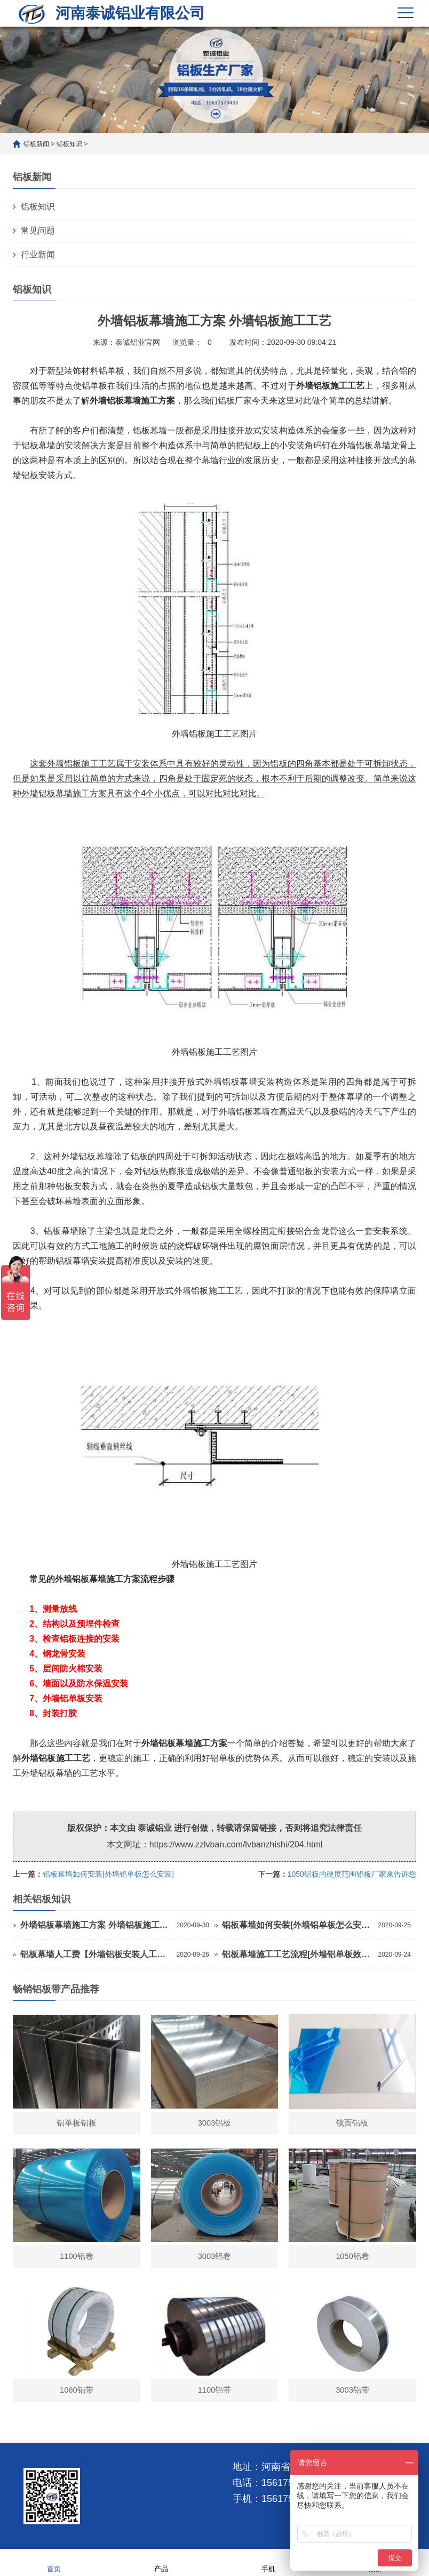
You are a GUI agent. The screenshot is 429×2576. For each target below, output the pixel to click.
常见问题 (38, 230)
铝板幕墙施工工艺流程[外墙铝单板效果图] (297, 1954)
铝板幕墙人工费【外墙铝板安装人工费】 (95, 1954)
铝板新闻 (36, 144)
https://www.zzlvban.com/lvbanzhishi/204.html (236, 1844)
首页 (54, 2562)
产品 (161, 2562)
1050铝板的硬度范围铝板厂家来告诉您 (352, 1874)
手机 (268, 2562)
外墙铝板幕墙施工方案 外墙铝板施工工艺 (95, 1924)
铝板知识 (69, 144)
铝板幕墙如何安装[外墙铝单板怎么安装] (108, 1874)
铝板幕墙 (175, 1743)
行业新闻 (38, 254)
